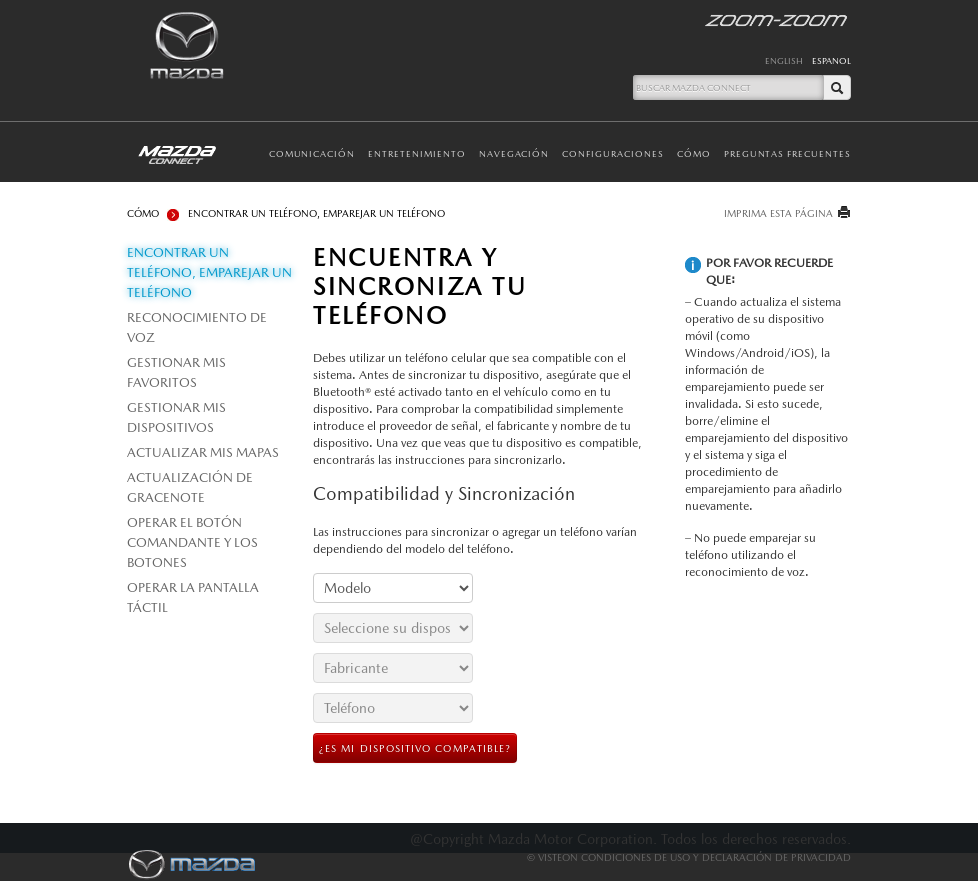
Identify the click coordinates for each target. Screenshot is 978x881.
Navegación (514, 153)
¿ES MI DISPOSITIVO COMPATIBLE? (415, 748)
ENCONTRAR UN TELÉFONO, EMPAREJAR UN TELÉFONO (209, 272)
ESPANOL (831, 60)
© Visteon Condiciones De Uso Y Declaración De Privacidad (689, 857)
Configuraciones (612, 153)
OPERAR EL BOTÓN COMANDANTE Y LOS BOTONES (192, 542)
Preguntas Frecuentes (787, 153)
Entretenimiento (416, 153)
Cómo (694, 153)
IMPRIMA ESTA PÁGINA (778, 213)
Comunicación (312, 153)
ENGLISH (784, 60)
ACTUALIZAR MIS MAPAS (203, 452)
